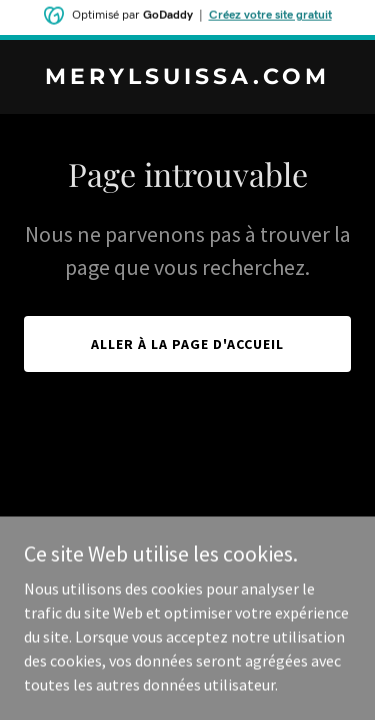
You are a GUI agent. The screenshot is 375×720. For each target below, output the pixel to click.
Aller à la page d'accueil (187, 344)
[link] (187, 78)
